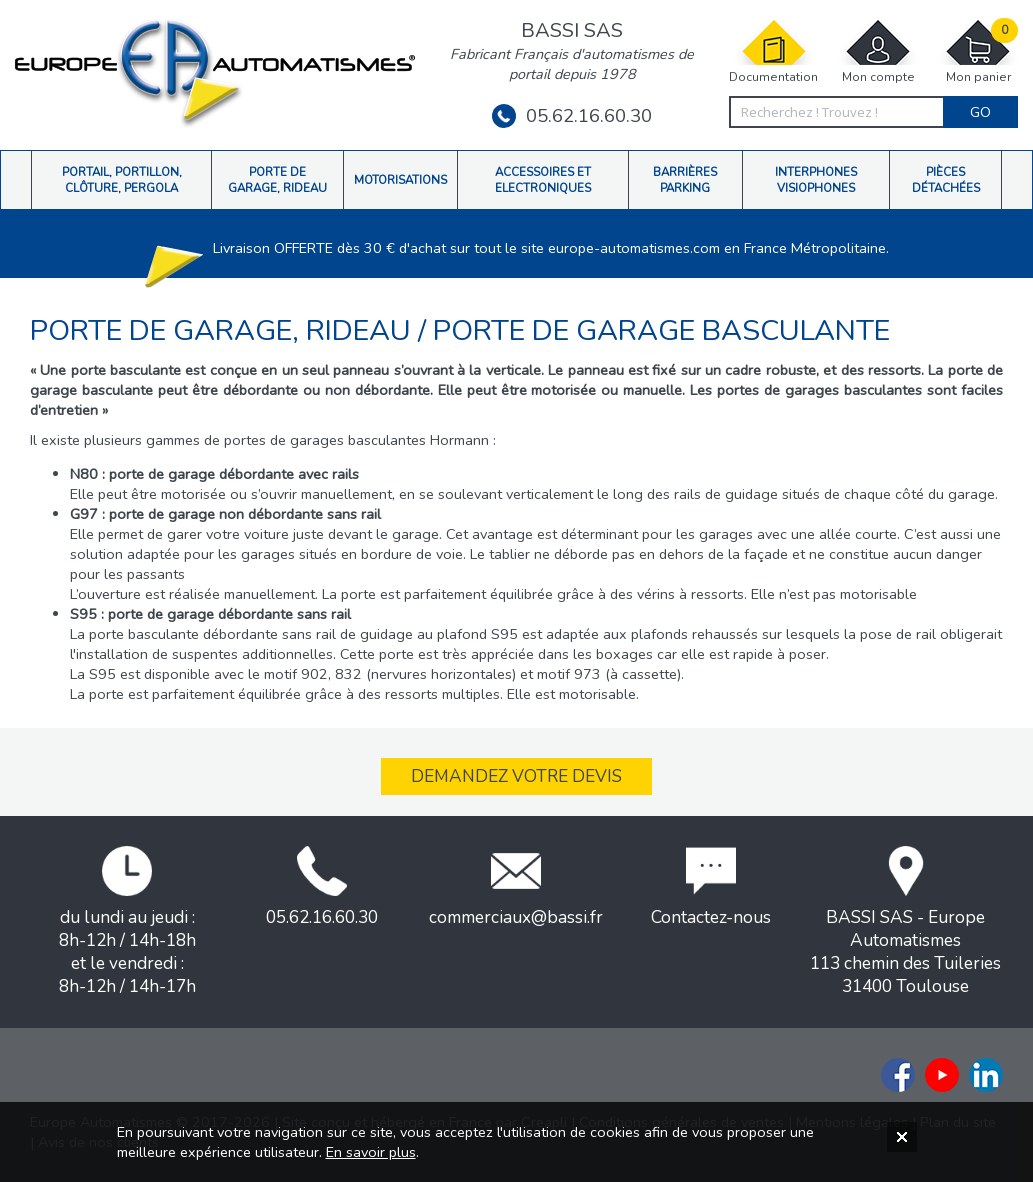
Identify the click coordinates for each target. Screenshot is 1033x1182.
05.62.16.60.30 (572, 116)
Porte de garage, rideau (224, 330)
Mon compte (878, 51)
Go (980, 112)
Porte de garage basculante (661, 330)
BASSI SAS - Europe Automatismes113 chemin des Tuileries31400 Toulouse (905, 922)
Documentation (773, 51)
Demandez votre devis (516, 776)
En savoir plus (371, 1152)
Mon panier (978, 51)
